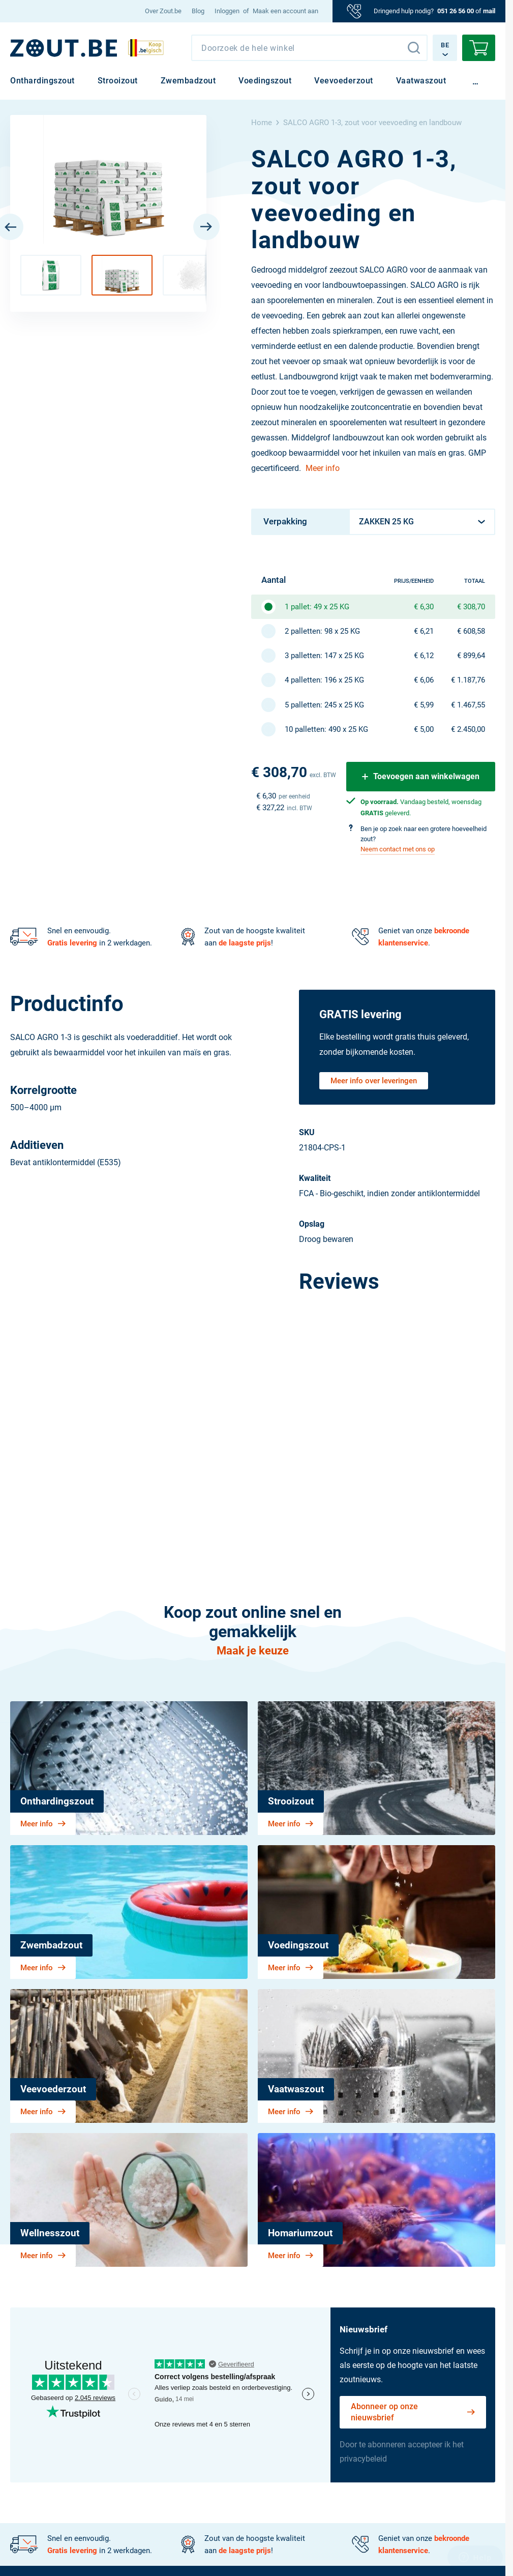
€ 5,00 (424, 729)
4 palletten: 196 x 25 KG (324, 680)
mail (489, 11)
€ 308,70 (471, 606)
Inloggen (227, 11)
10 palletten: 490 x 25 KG (326, 729)
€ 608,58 (471, 631)
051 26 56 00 (455, 11)
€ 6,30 (424, 606)
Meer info (323, 468)
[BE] (63, 48)
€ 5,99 (424, 704)
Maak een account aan (285, 11)
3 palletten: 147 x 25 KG (324, 655)
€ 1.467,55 (468, 704)
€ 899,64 (471, 655)
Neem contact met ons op (397, 849)
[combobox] (309, 48)
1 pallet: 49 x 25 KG (317, 606)
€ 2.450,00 (468, 729)
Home (261, 122)
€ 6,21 (424, 631)
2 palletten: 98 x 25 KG (322, 631)
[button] (51, 275)
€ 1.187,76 (468, 680)
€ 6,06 (424, 680)
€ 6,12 (424, 655)
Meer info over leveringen (373, 1080)
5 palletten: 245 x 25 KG (324, 704)
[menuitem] (163, 11)
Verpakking (285, 521)
